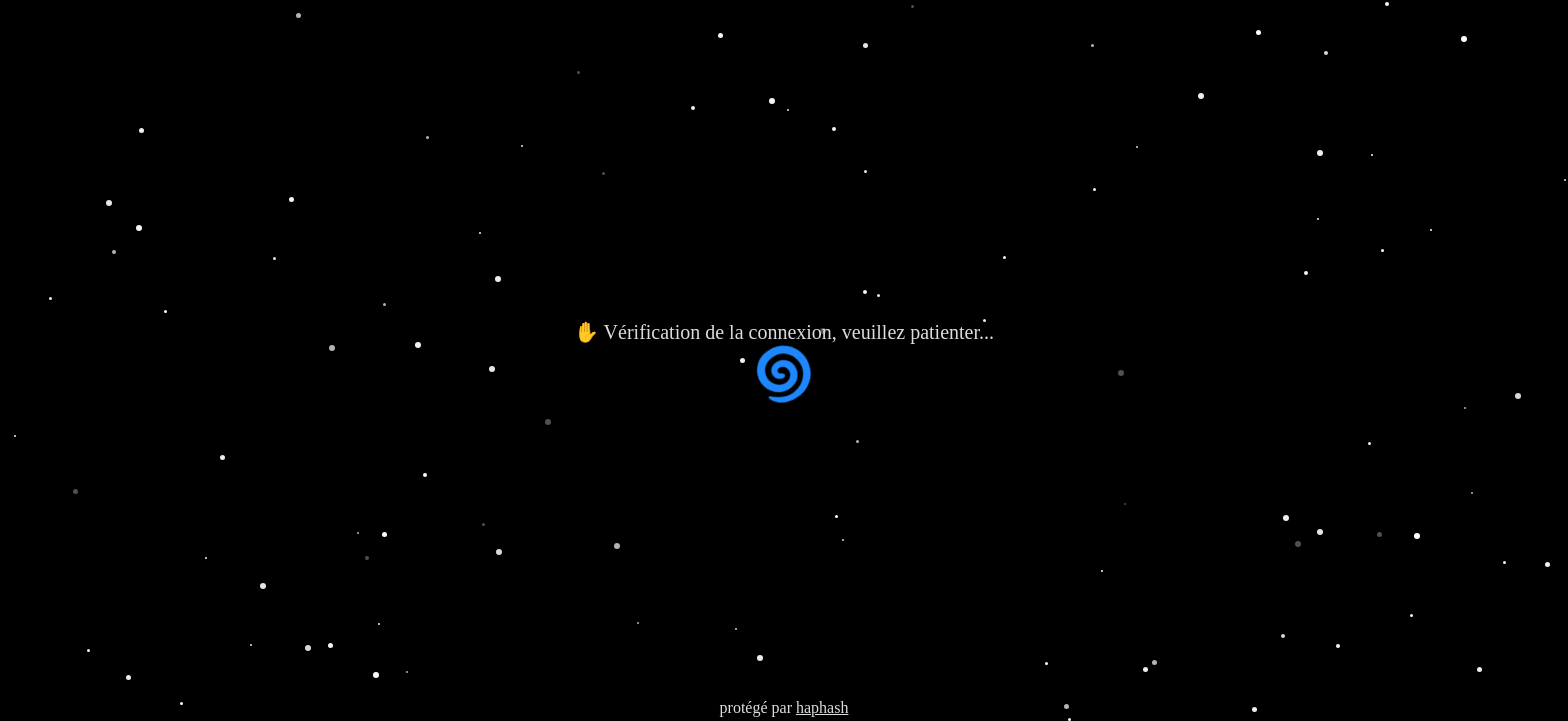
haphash (822, 707)
